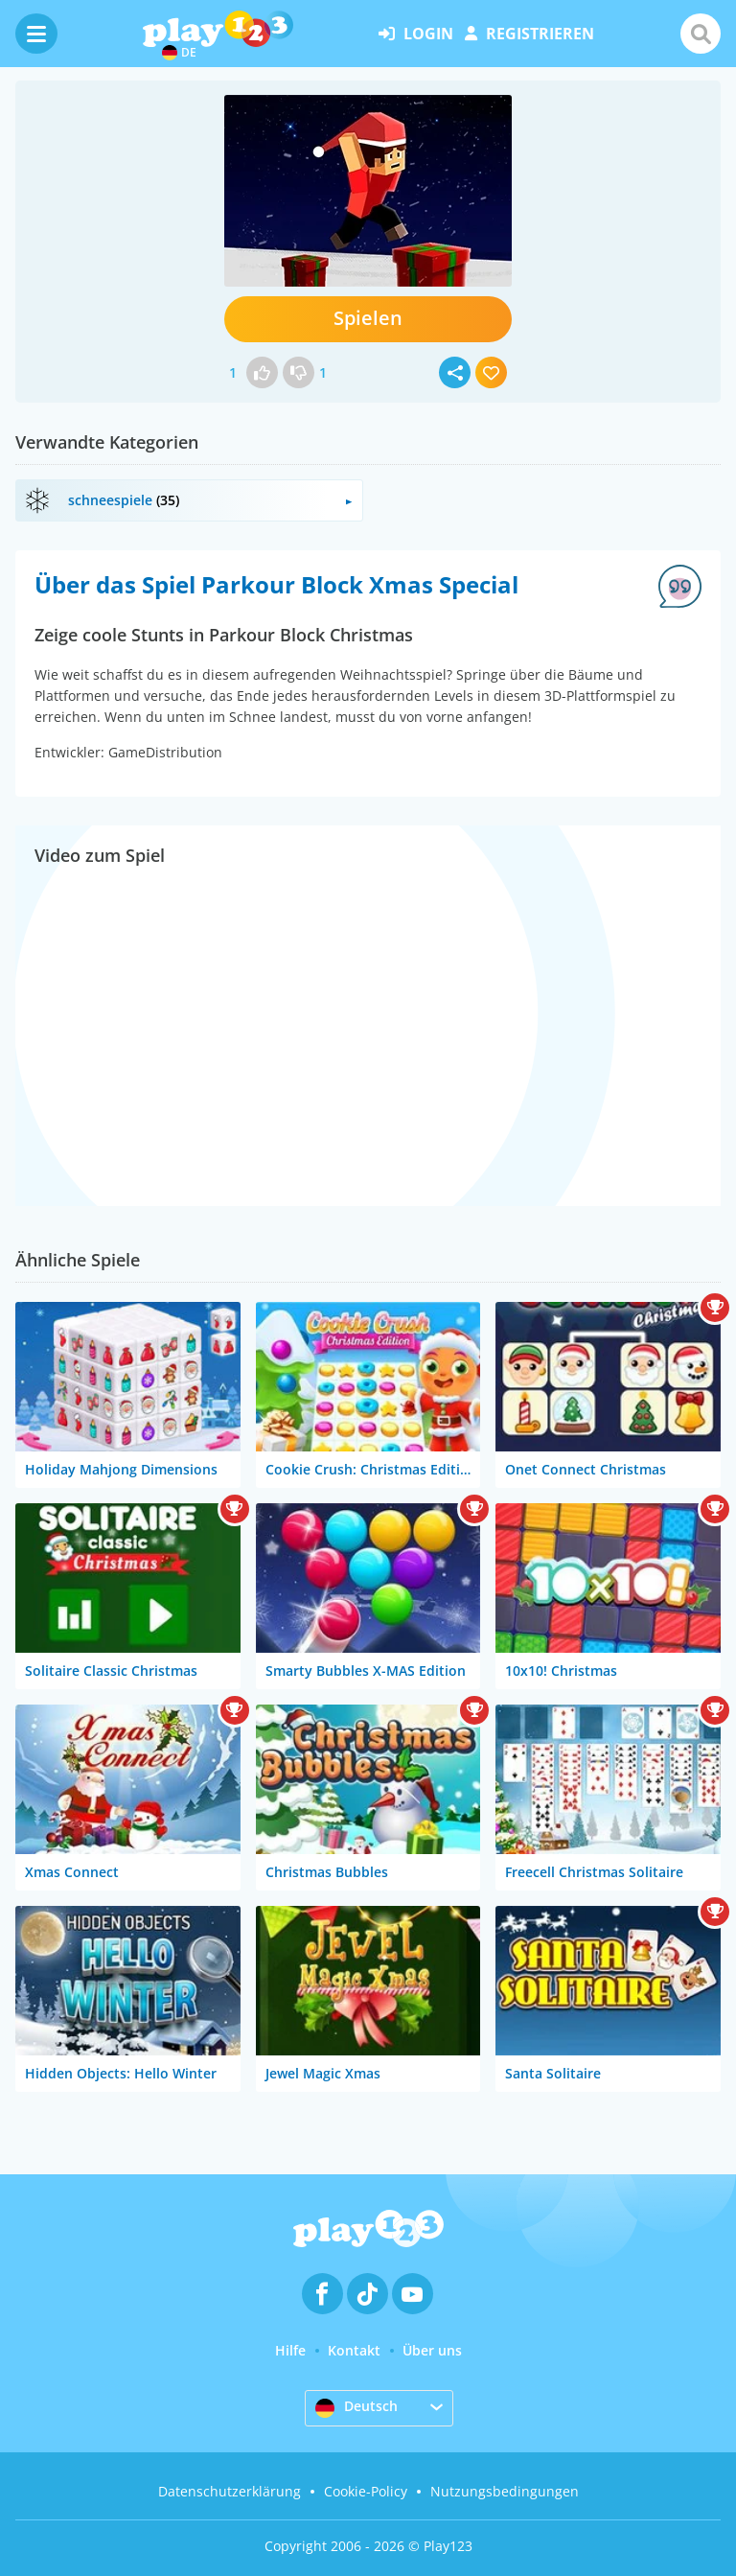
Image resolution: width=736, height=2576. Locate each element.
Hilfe (290, 2350)
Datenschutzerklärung (229, 2491)
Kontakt (354, 2350)
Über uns (432, 2350)
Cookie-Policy (365, 2491)
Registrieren (529, 33)
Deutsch (356, 2407)
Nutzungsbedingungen (504, 2491)
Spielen (368, 318)
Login (416, 33)
